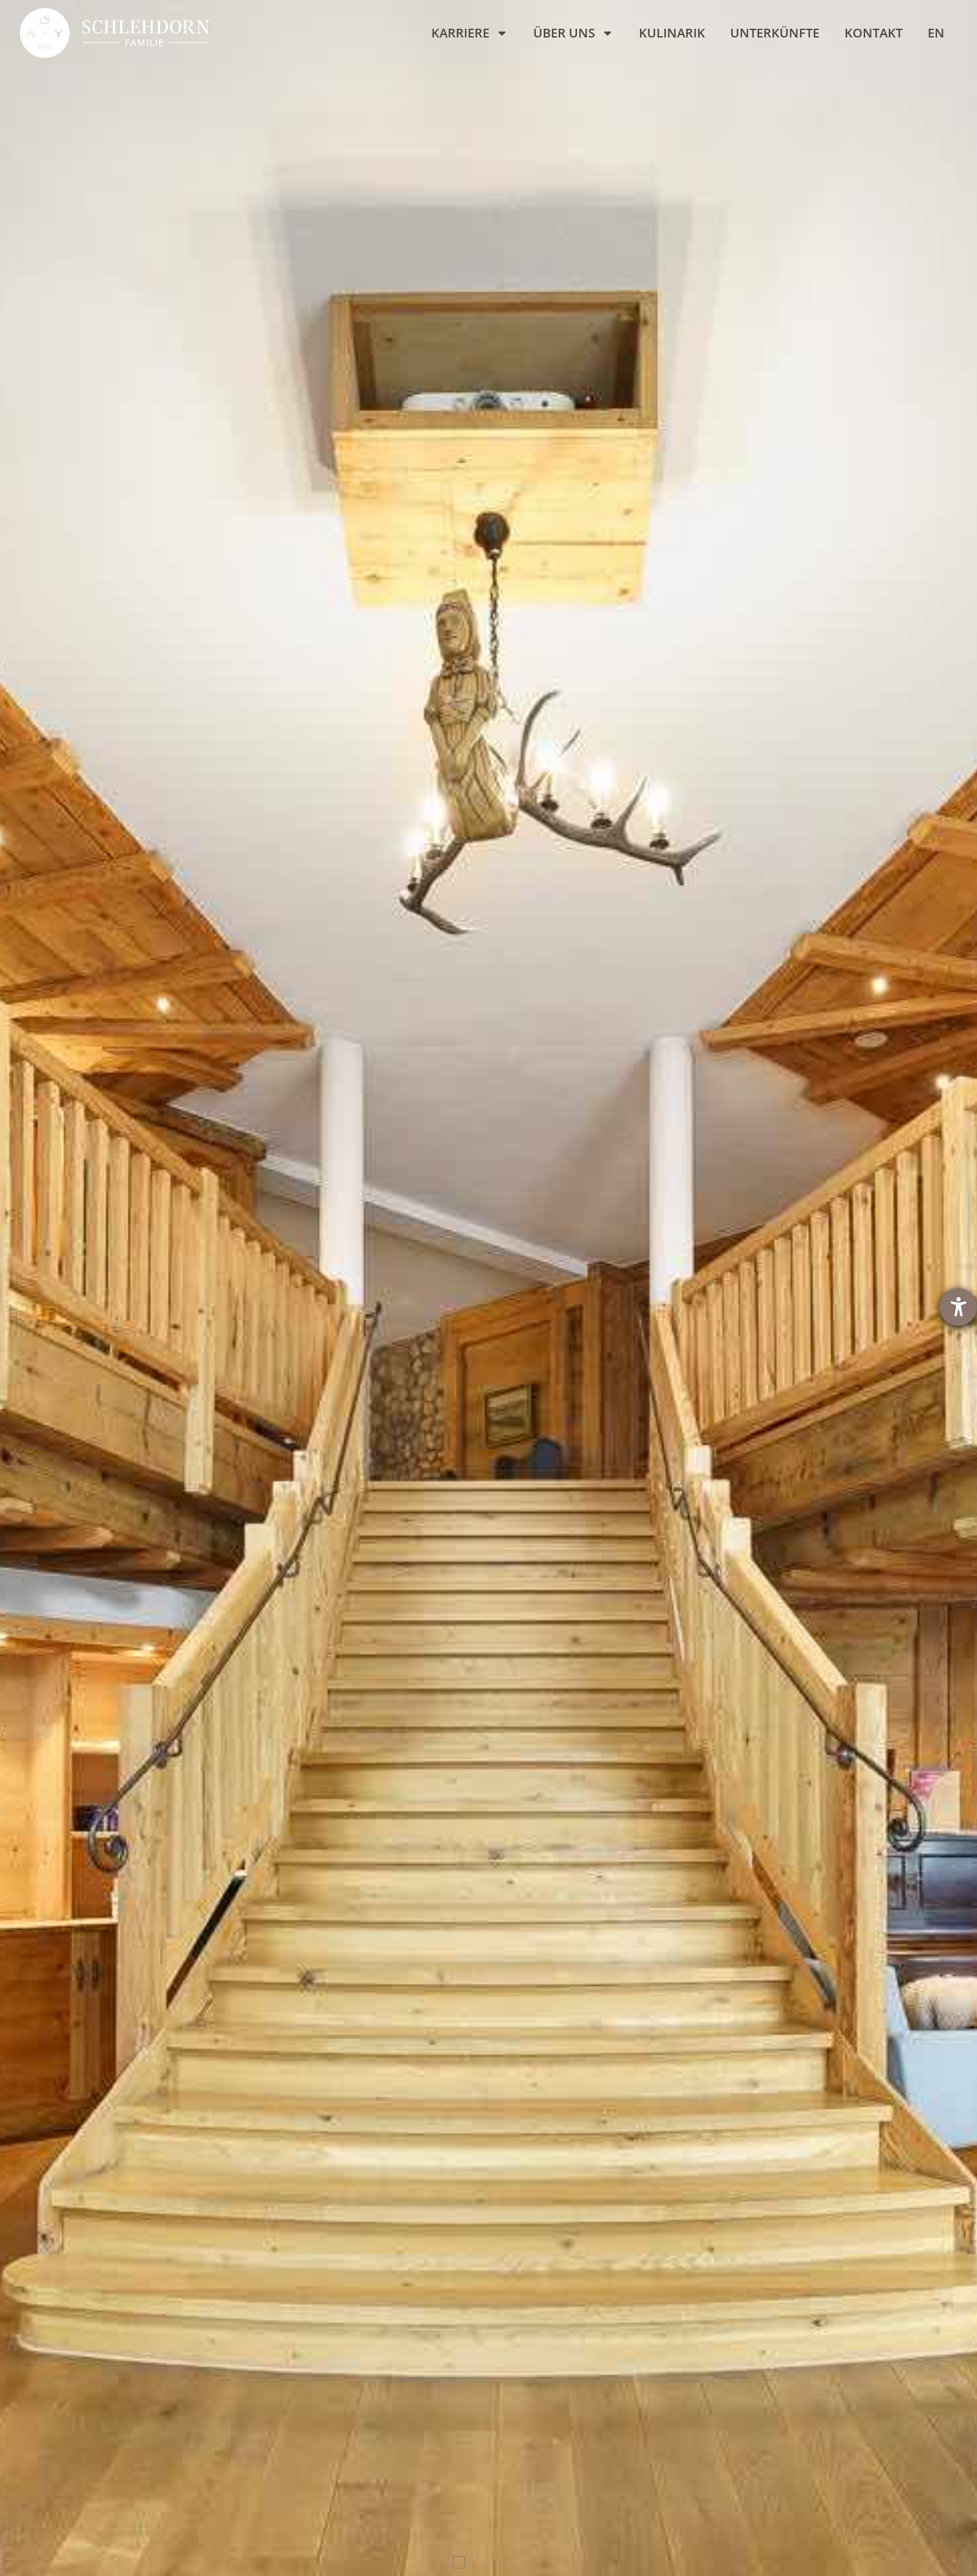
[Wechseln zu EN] (936, 33)
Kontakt (873, 32)
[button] (459, 2562)
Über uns (573, 33)
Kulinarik (672, 32)
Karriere (469, 33)
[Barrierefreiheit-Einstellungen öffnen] (958, 1307)
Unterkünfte (774, 32)
